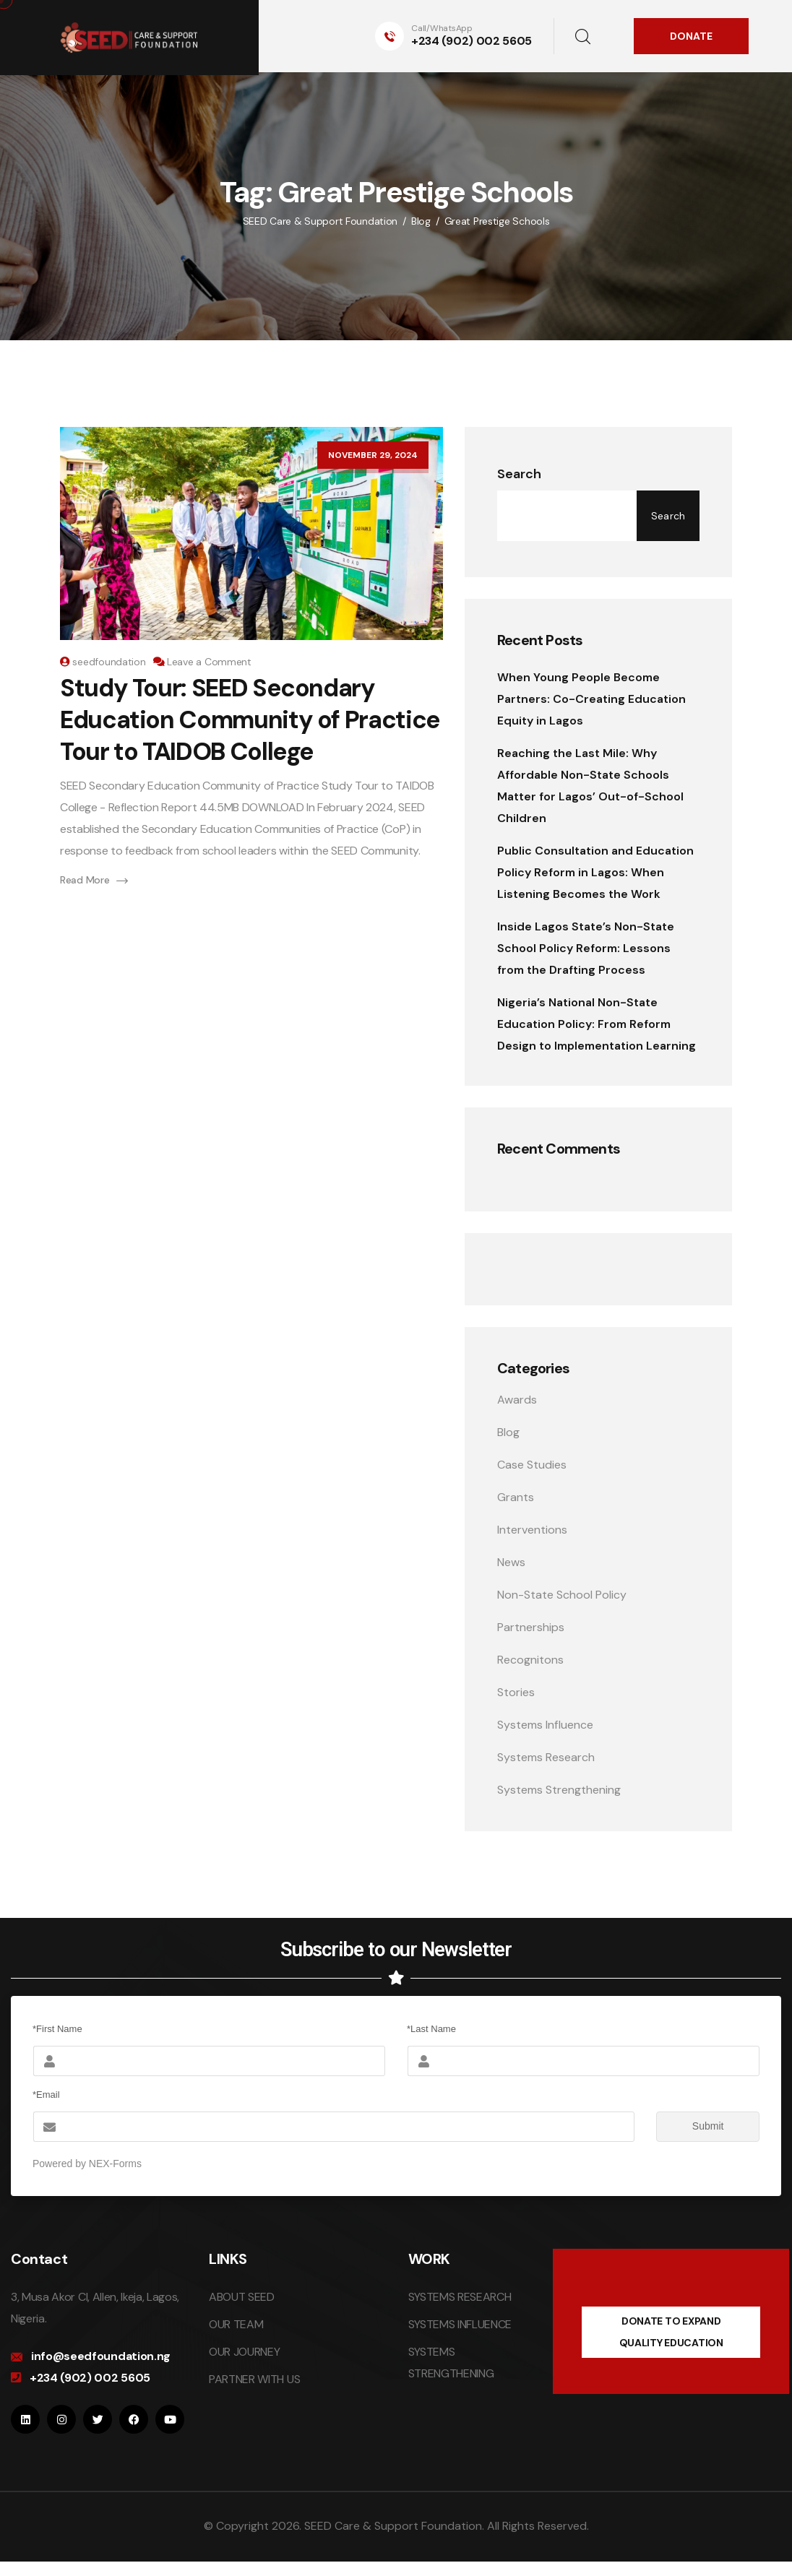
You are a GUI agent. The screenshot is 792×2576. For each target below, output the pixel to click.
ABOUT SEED (242, 2296)
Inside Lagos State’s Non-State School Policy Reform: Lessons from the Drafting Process (585, 948)
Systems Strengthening (559, 1789)
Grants (515, 1497)
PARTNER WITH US (254, 2379)
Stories (516, 1692)
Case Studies (532, 1464)
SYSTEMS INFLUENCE (460, 2324)
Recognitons (530, 1659)
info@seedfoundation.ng (101, 2356)
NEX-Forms (115, 2163)
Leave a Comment (209, 661)
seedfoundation (108, 661)
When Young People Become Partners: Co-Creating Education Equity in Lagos (591, 699)
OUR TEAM (236, 2324)
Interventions (532, 1529)
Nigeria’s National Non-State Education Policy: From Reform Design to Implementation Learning (596, 1024)
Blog (508, 1432)
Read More (94, 879)
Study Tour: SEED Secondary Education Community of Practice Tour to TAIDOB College (250, 720)
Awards (517, 1399)
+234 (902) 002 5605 (471, 40)
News (511, 1562)
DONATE (691, 36)
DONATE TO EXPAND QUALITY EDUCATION (671, 2331)
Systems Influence (545, 1724)
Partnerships (530, 1627)
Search (519, 474)
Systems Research (546, 1757)
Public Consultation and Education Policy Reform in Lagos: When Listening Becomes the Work (595, 872)
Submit (689, 2126)
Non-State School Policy (562, 1594)
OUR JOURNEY (244, 2351)
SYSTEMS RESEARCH (460, 2296)
